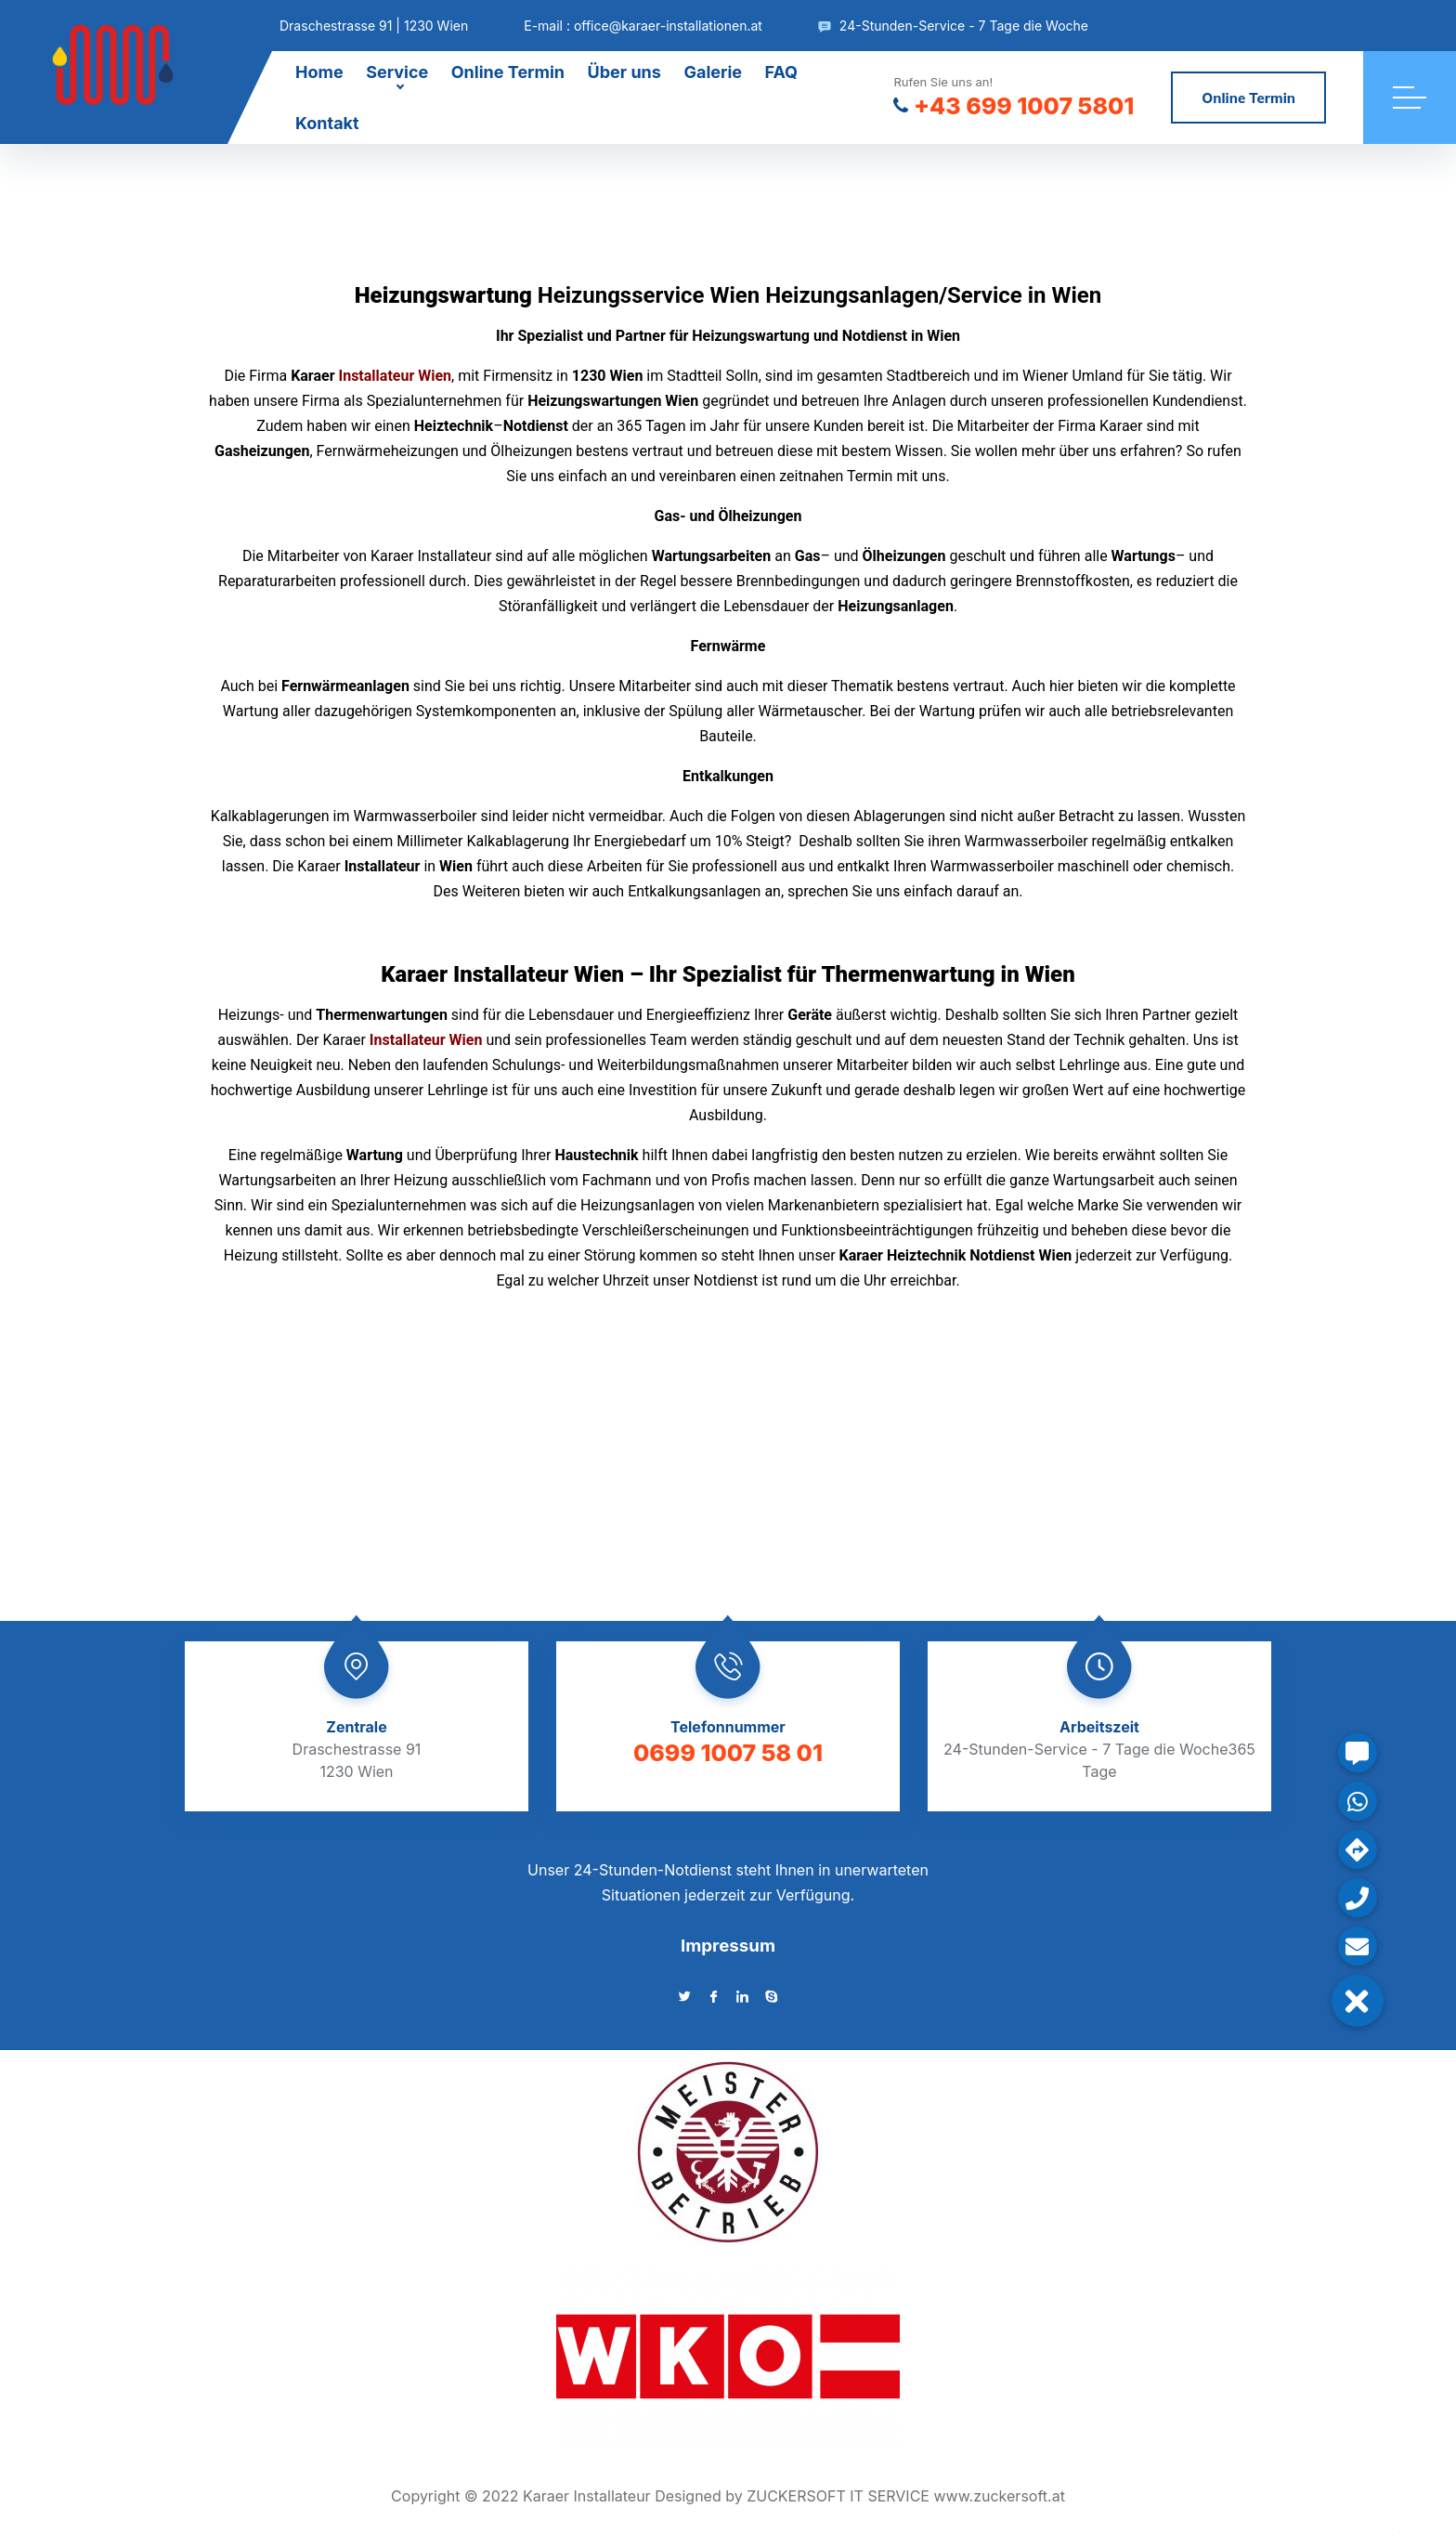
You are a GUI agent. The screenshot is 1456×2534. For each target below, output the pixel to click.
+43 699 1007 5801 (1013, 106)
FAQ (782, 72)
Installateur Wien (395, 376)
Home (319, 72)
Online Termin (508, 72)
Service (397, 72)
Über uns (624, 72)
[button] (1358, 2001)
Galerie (712, 72)
